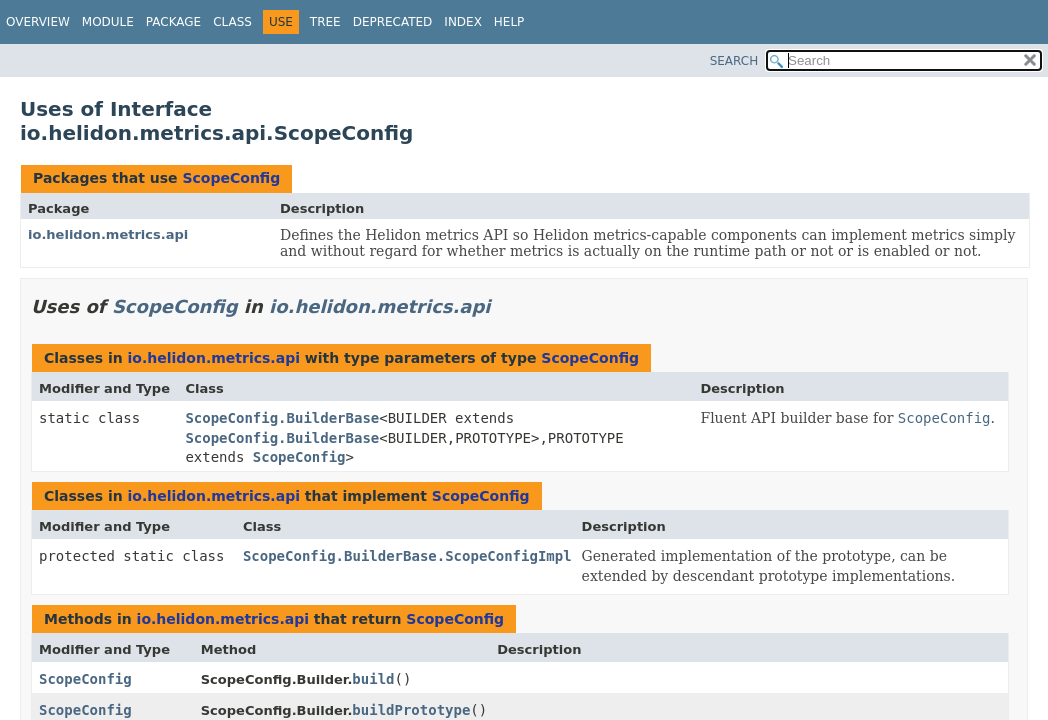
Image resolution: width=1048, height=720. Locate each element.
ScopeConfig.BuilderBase (282, 418)
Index (463, 22)
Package (173, 22)
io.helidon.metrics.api (108, 234)
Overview (38, 22)
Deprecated (393, 22)
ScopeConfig (231, 178)
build (373, 679)
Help (509, 22)
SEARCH (734, 61)
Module (108, 22)
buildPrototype (411, 710)
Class (232, 22)
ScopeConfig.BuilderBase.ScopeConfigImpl (407, 556)
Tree (325, 22)
